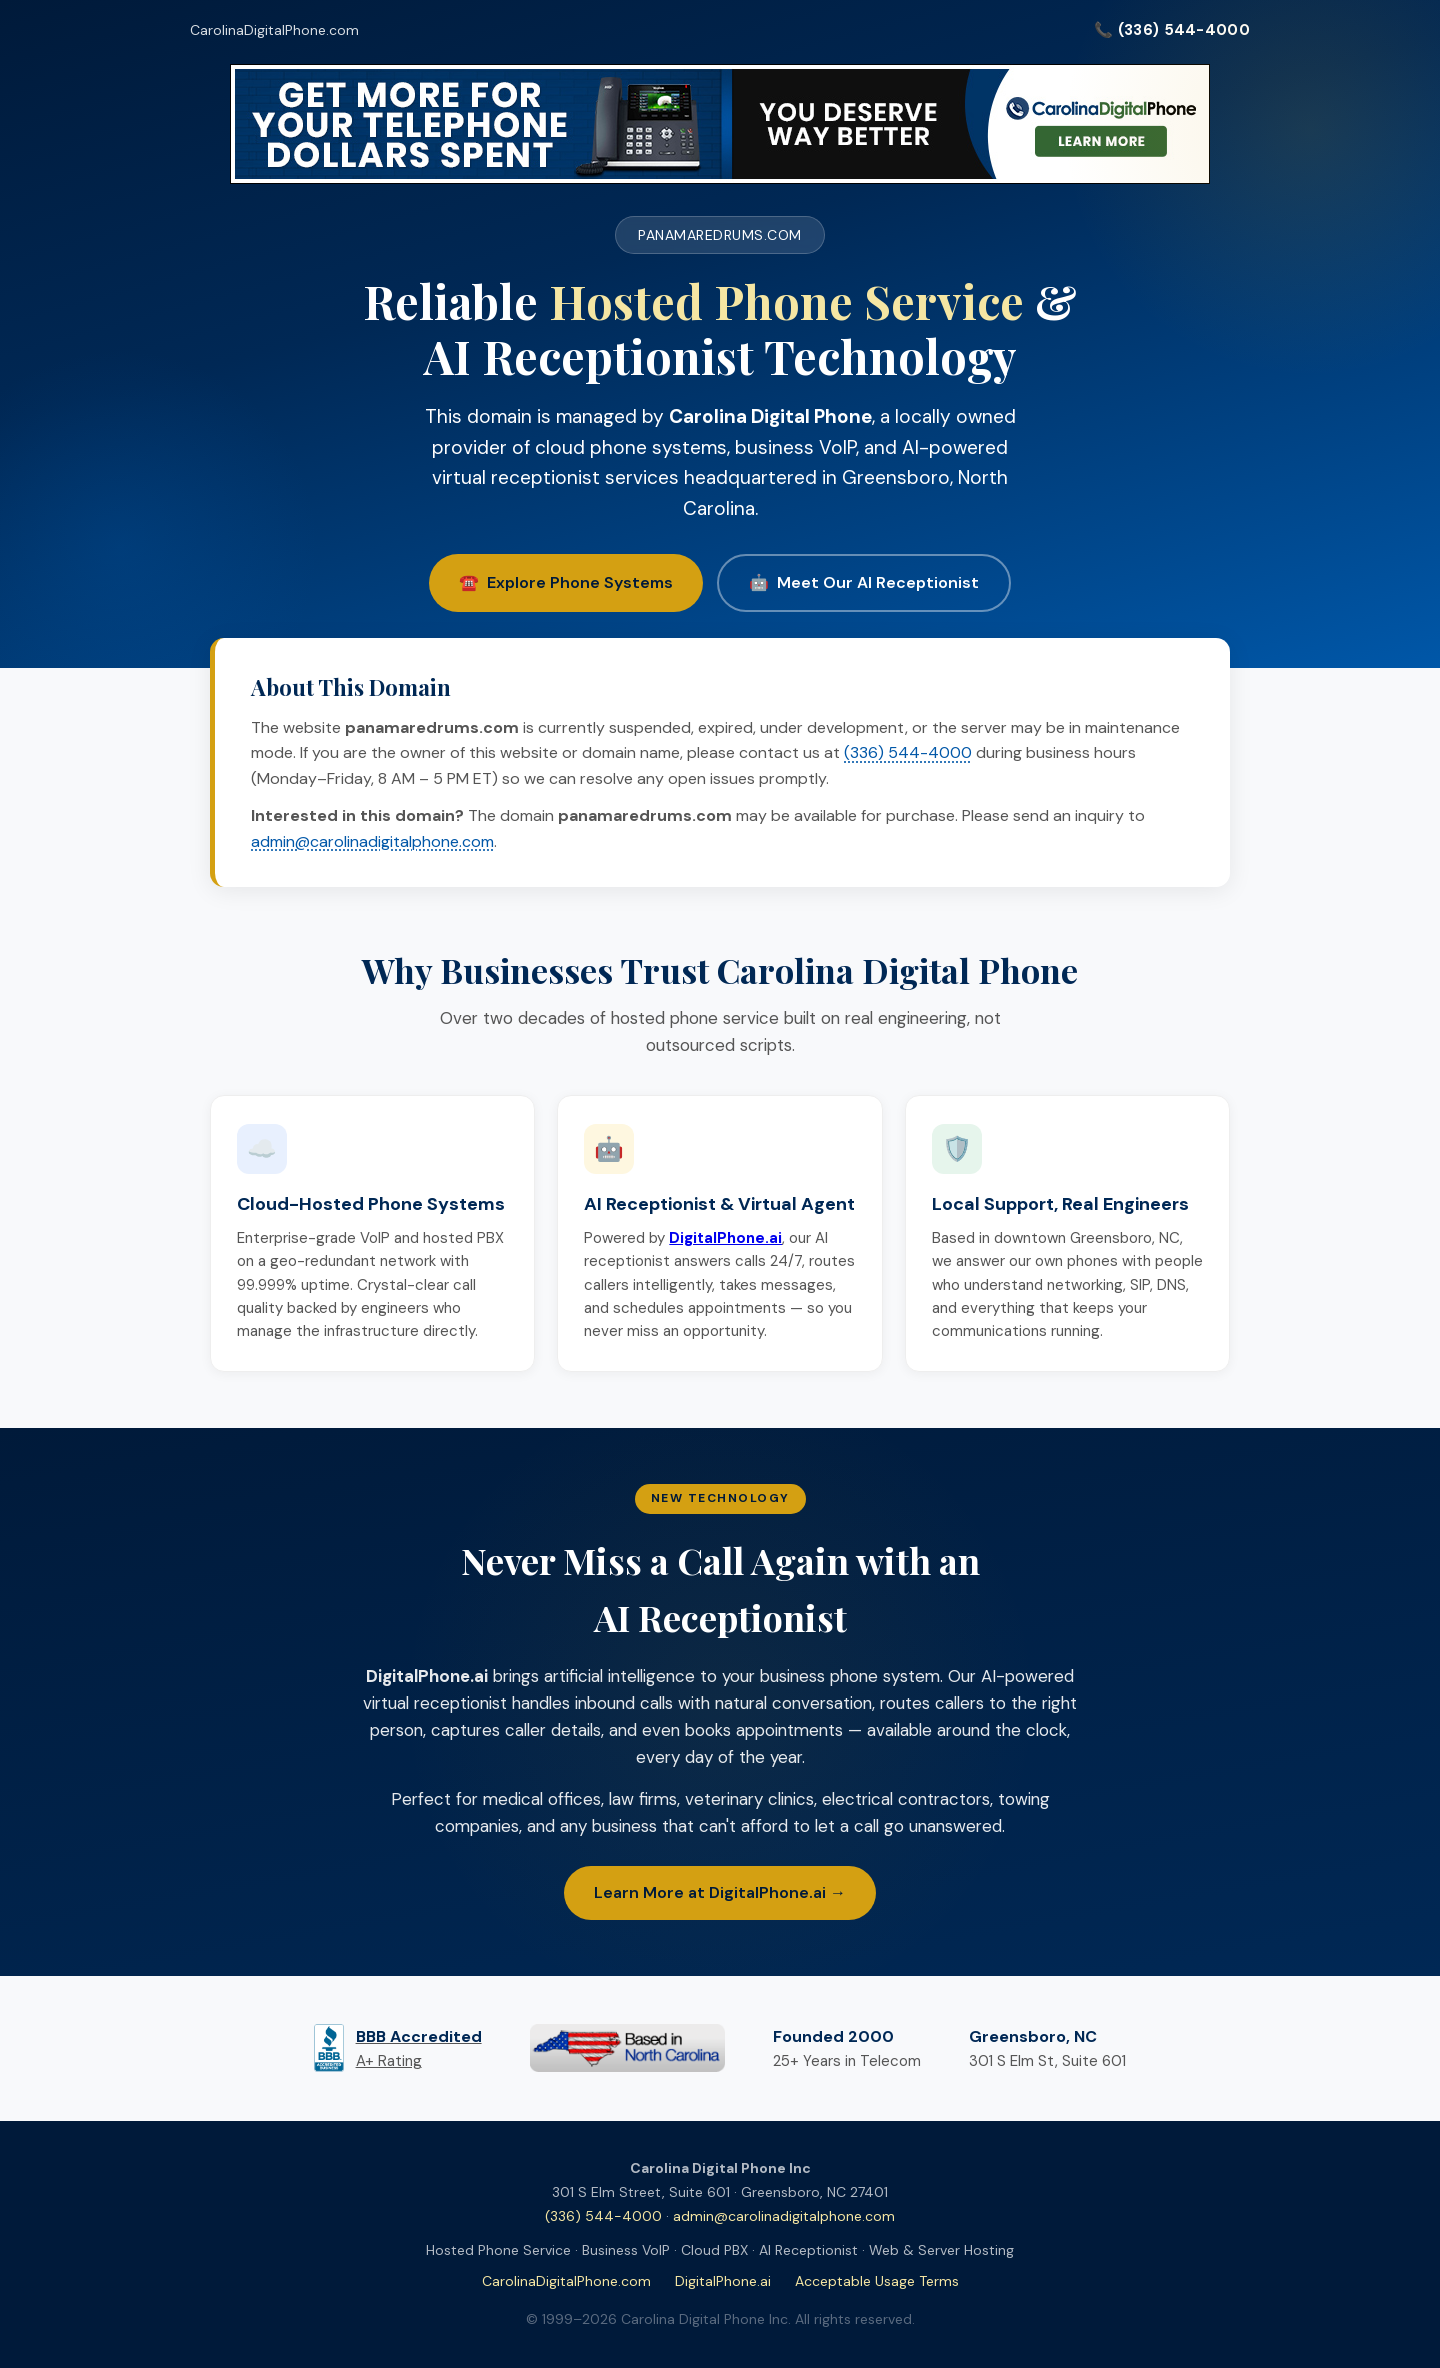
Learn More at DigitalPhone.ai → (720, 1892)
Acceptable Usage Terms (877, 2281)
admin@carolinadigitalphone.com (372, 841)
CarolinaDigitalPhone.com (274, 30)
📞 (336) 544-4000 (1172, 30)
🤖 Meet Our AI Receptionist (864, 582)
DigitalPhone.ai (723, 2281)
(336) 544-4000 (908, 752)
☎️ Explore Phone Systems (566, 582)
